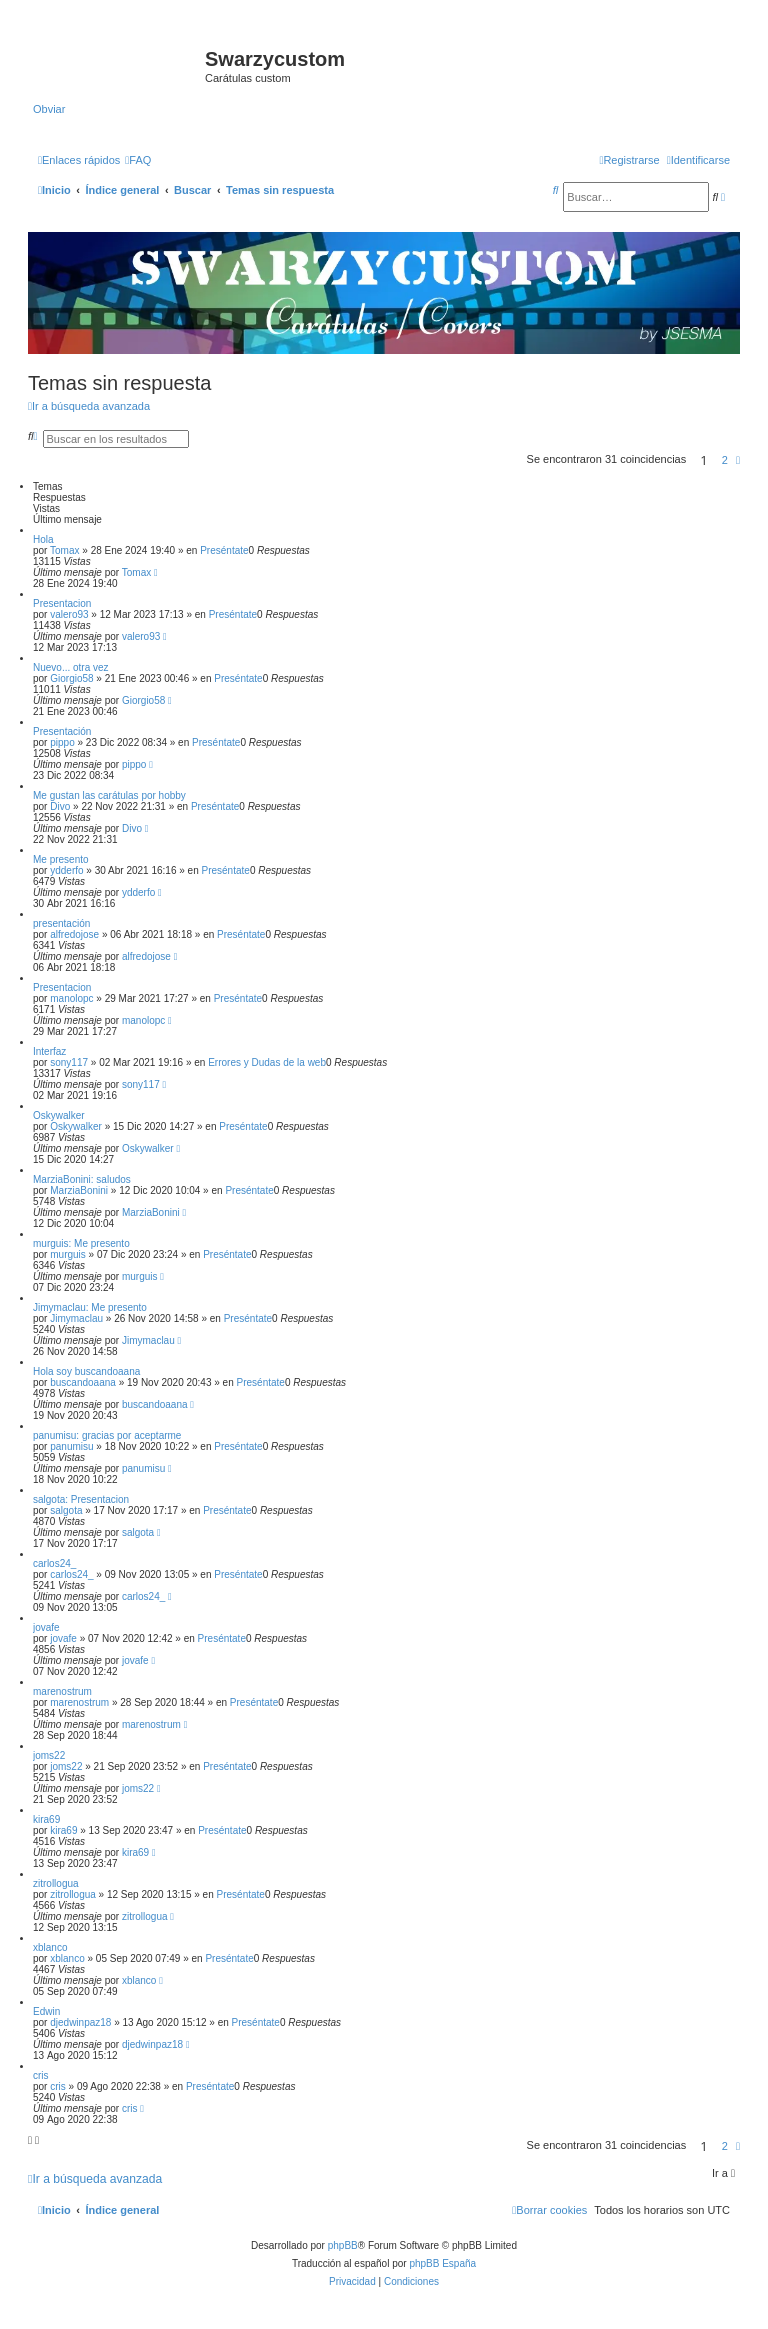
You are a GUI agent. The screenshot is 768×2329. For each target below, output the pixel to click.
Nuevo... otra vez (71, 667)
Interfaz (49, 1051)
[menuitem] (138, 160)
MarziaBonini (79, 1190)
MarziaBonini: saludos (82, 1179)
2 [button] (725, 460)
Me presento (61, 859)
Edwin (46, 2011)
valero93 (69, 614)
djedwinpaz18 (80, 2022)
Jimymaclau (76, 1318)
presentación (61, 923)
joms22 (49, 1755)
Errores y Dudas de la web (267, 1062)
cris (41, 2075)
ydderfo (66, 870)
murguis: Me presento (81, 1243)
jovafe (46, 1627)
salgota (66, 1510)
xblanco (50, 1947)
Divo (60, 806)
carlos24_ (54, 1563)
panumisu (71, 1446)
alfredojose (74, 934)
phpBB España (442, 2263)
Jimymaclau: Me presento (90, 1307)
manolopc (71, 998)
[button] (738, 460)
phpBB (343, 2245)
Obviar (49, 109)
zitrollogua (56, 1883)
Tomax (64, 550)
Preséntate (224, 550)
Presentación (62, 731)
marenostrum (62, 1691)
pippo (62, 742)
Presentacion (62, 603)
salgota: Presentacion (81, 1499)
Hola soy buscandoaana (86, 1371)
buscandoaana (83, 1382)
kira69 (46, 1819)
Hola (43, 539)
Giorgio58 (71, 678)
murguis (68, 1254)
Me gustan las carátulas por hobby (109, 795)
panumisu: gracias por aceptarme (107, 1435)
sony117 (69, 1062)
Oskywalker (59, 1115)
